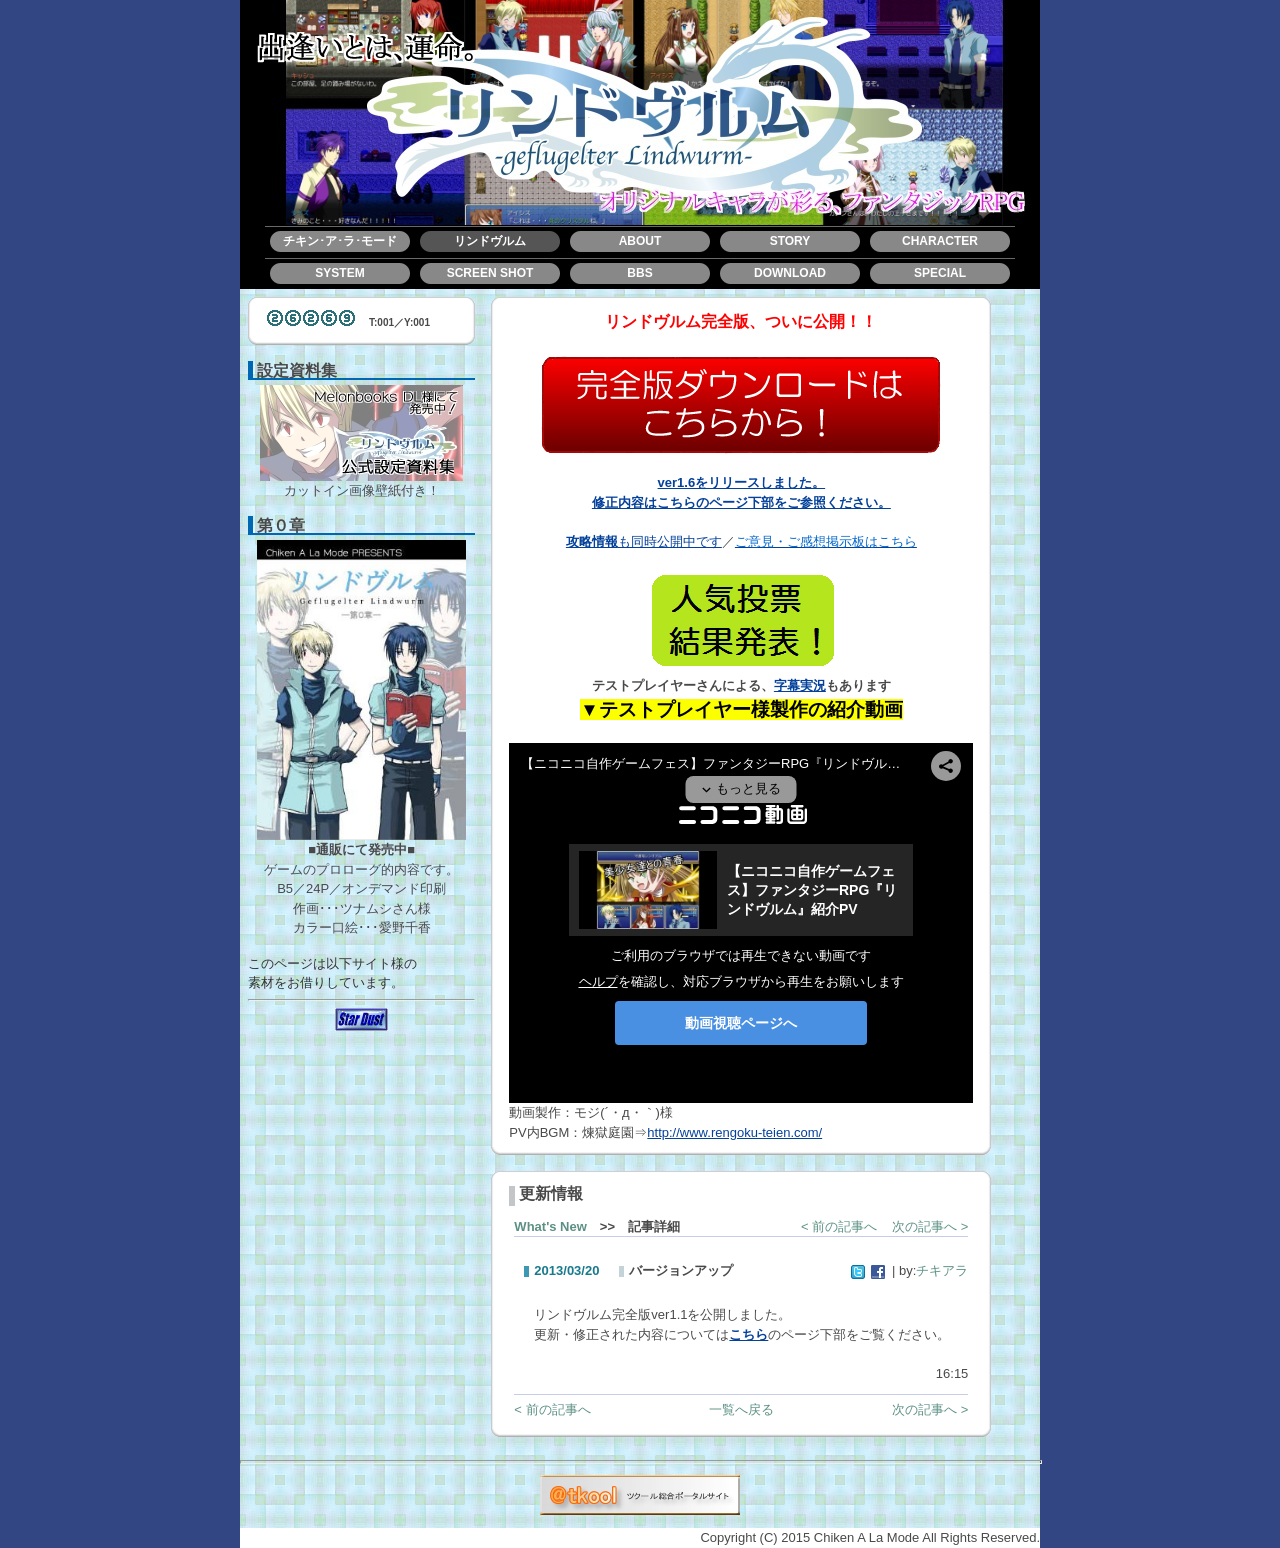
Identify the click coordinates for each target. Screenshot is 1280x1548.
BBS (639, 273)
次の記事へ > (930, 1226)
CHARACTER (940, 241)
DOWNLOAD (790, 273)
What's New (550, 1226)
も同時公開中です (644, 541)
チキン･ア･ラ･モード (340, 241)
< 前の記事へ (839, 1226)
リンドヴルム (490, 241)
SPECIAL (940, 273)
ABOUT (640, 241)
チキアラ (942, 1270)
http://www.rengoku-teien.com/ (734, 1132)
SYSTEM (339, 273)
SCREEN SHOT (490, 273)
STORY (790, 241)
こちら (748, 1334)
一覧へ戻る (741, 1409)
